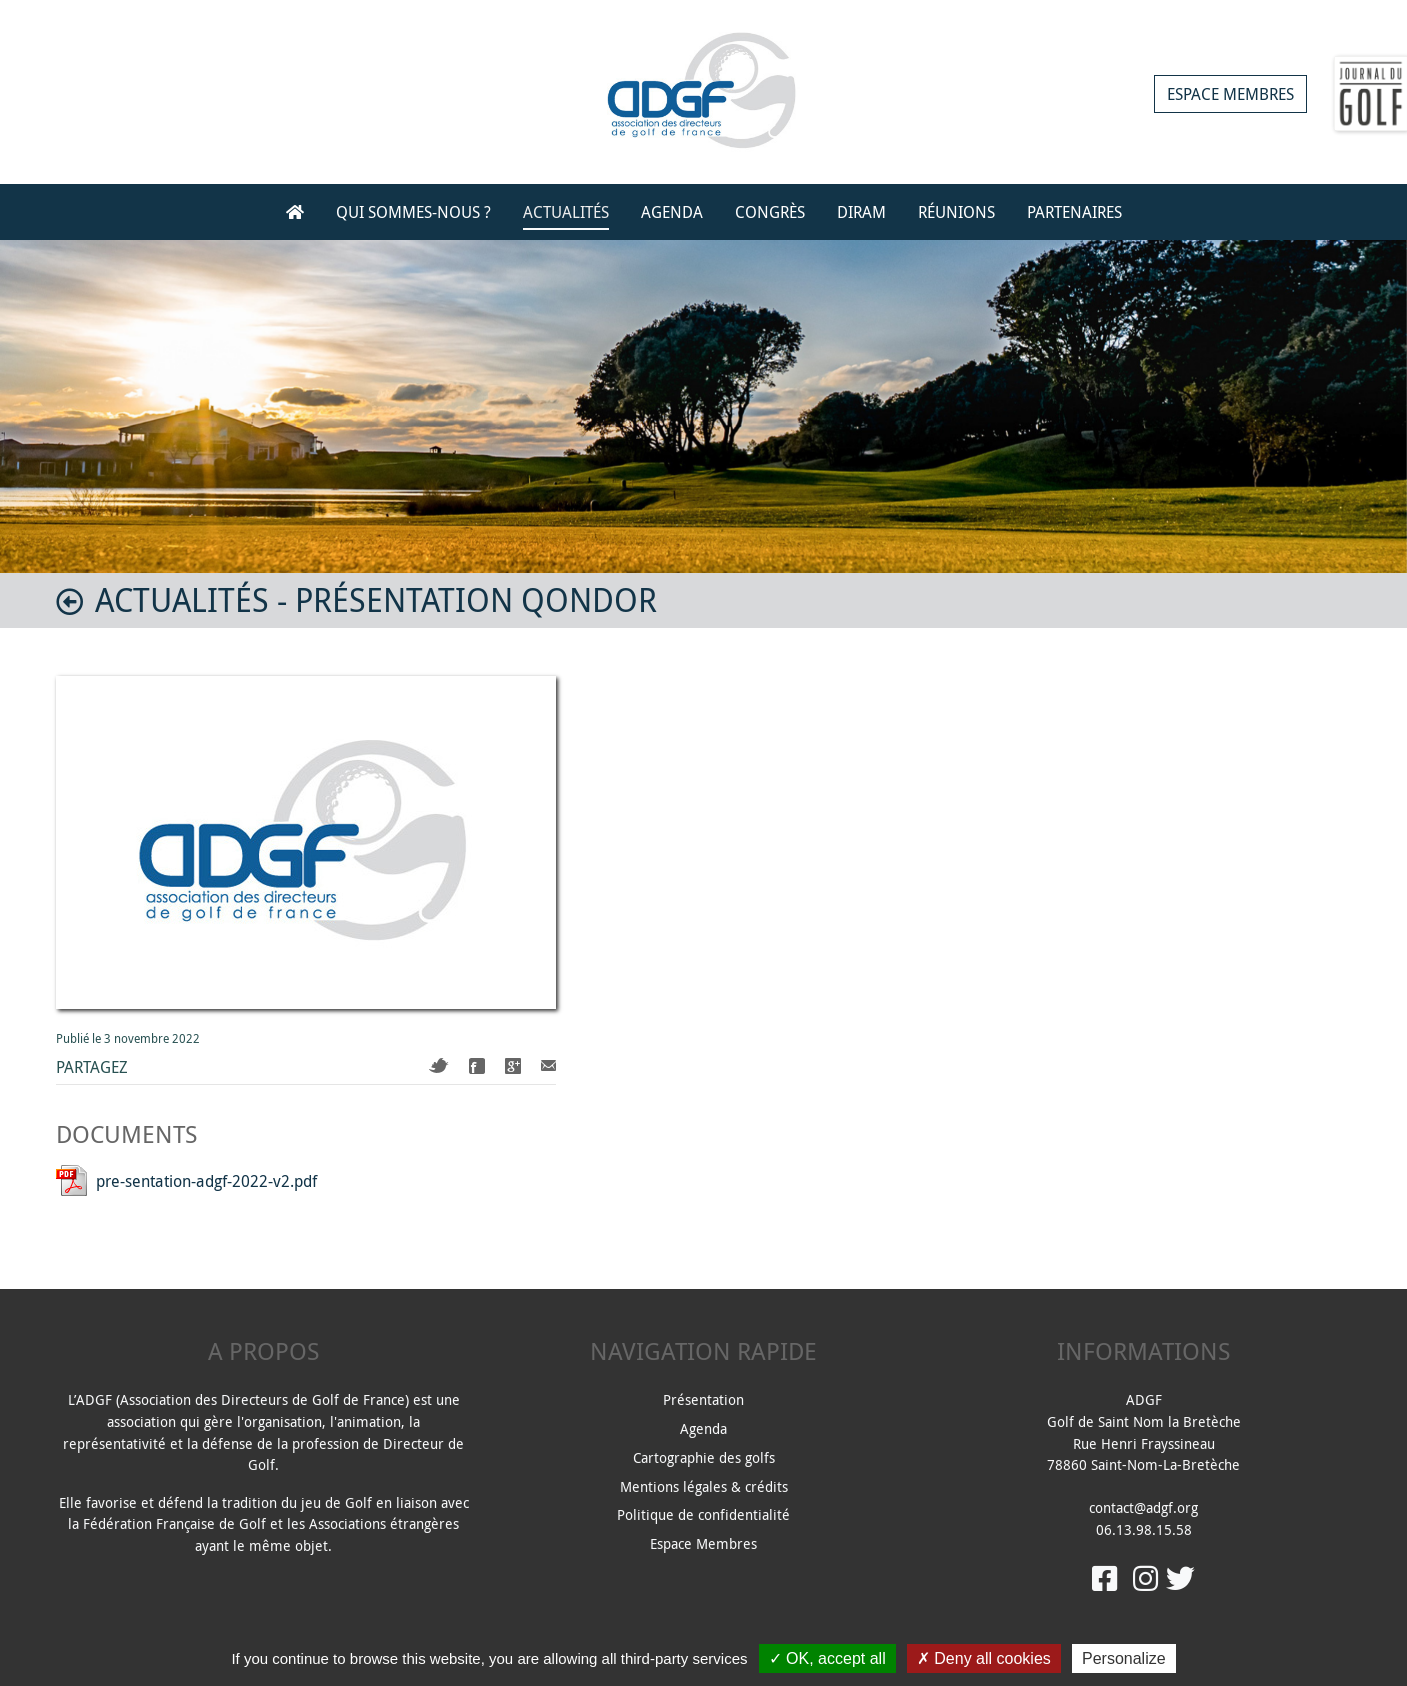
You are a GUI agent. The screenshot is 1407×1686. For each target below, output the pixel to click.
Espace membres (1230, 94)
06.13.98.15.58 (1144, 1529)
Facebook (477, 1066)
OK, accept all (827, 1658)
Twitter (439, 1065)
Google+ (513, 1066)
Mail (548, 1065)
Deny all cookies (984, 1658)
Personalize (1124, 1658)
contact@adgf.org (1143, 1507)
